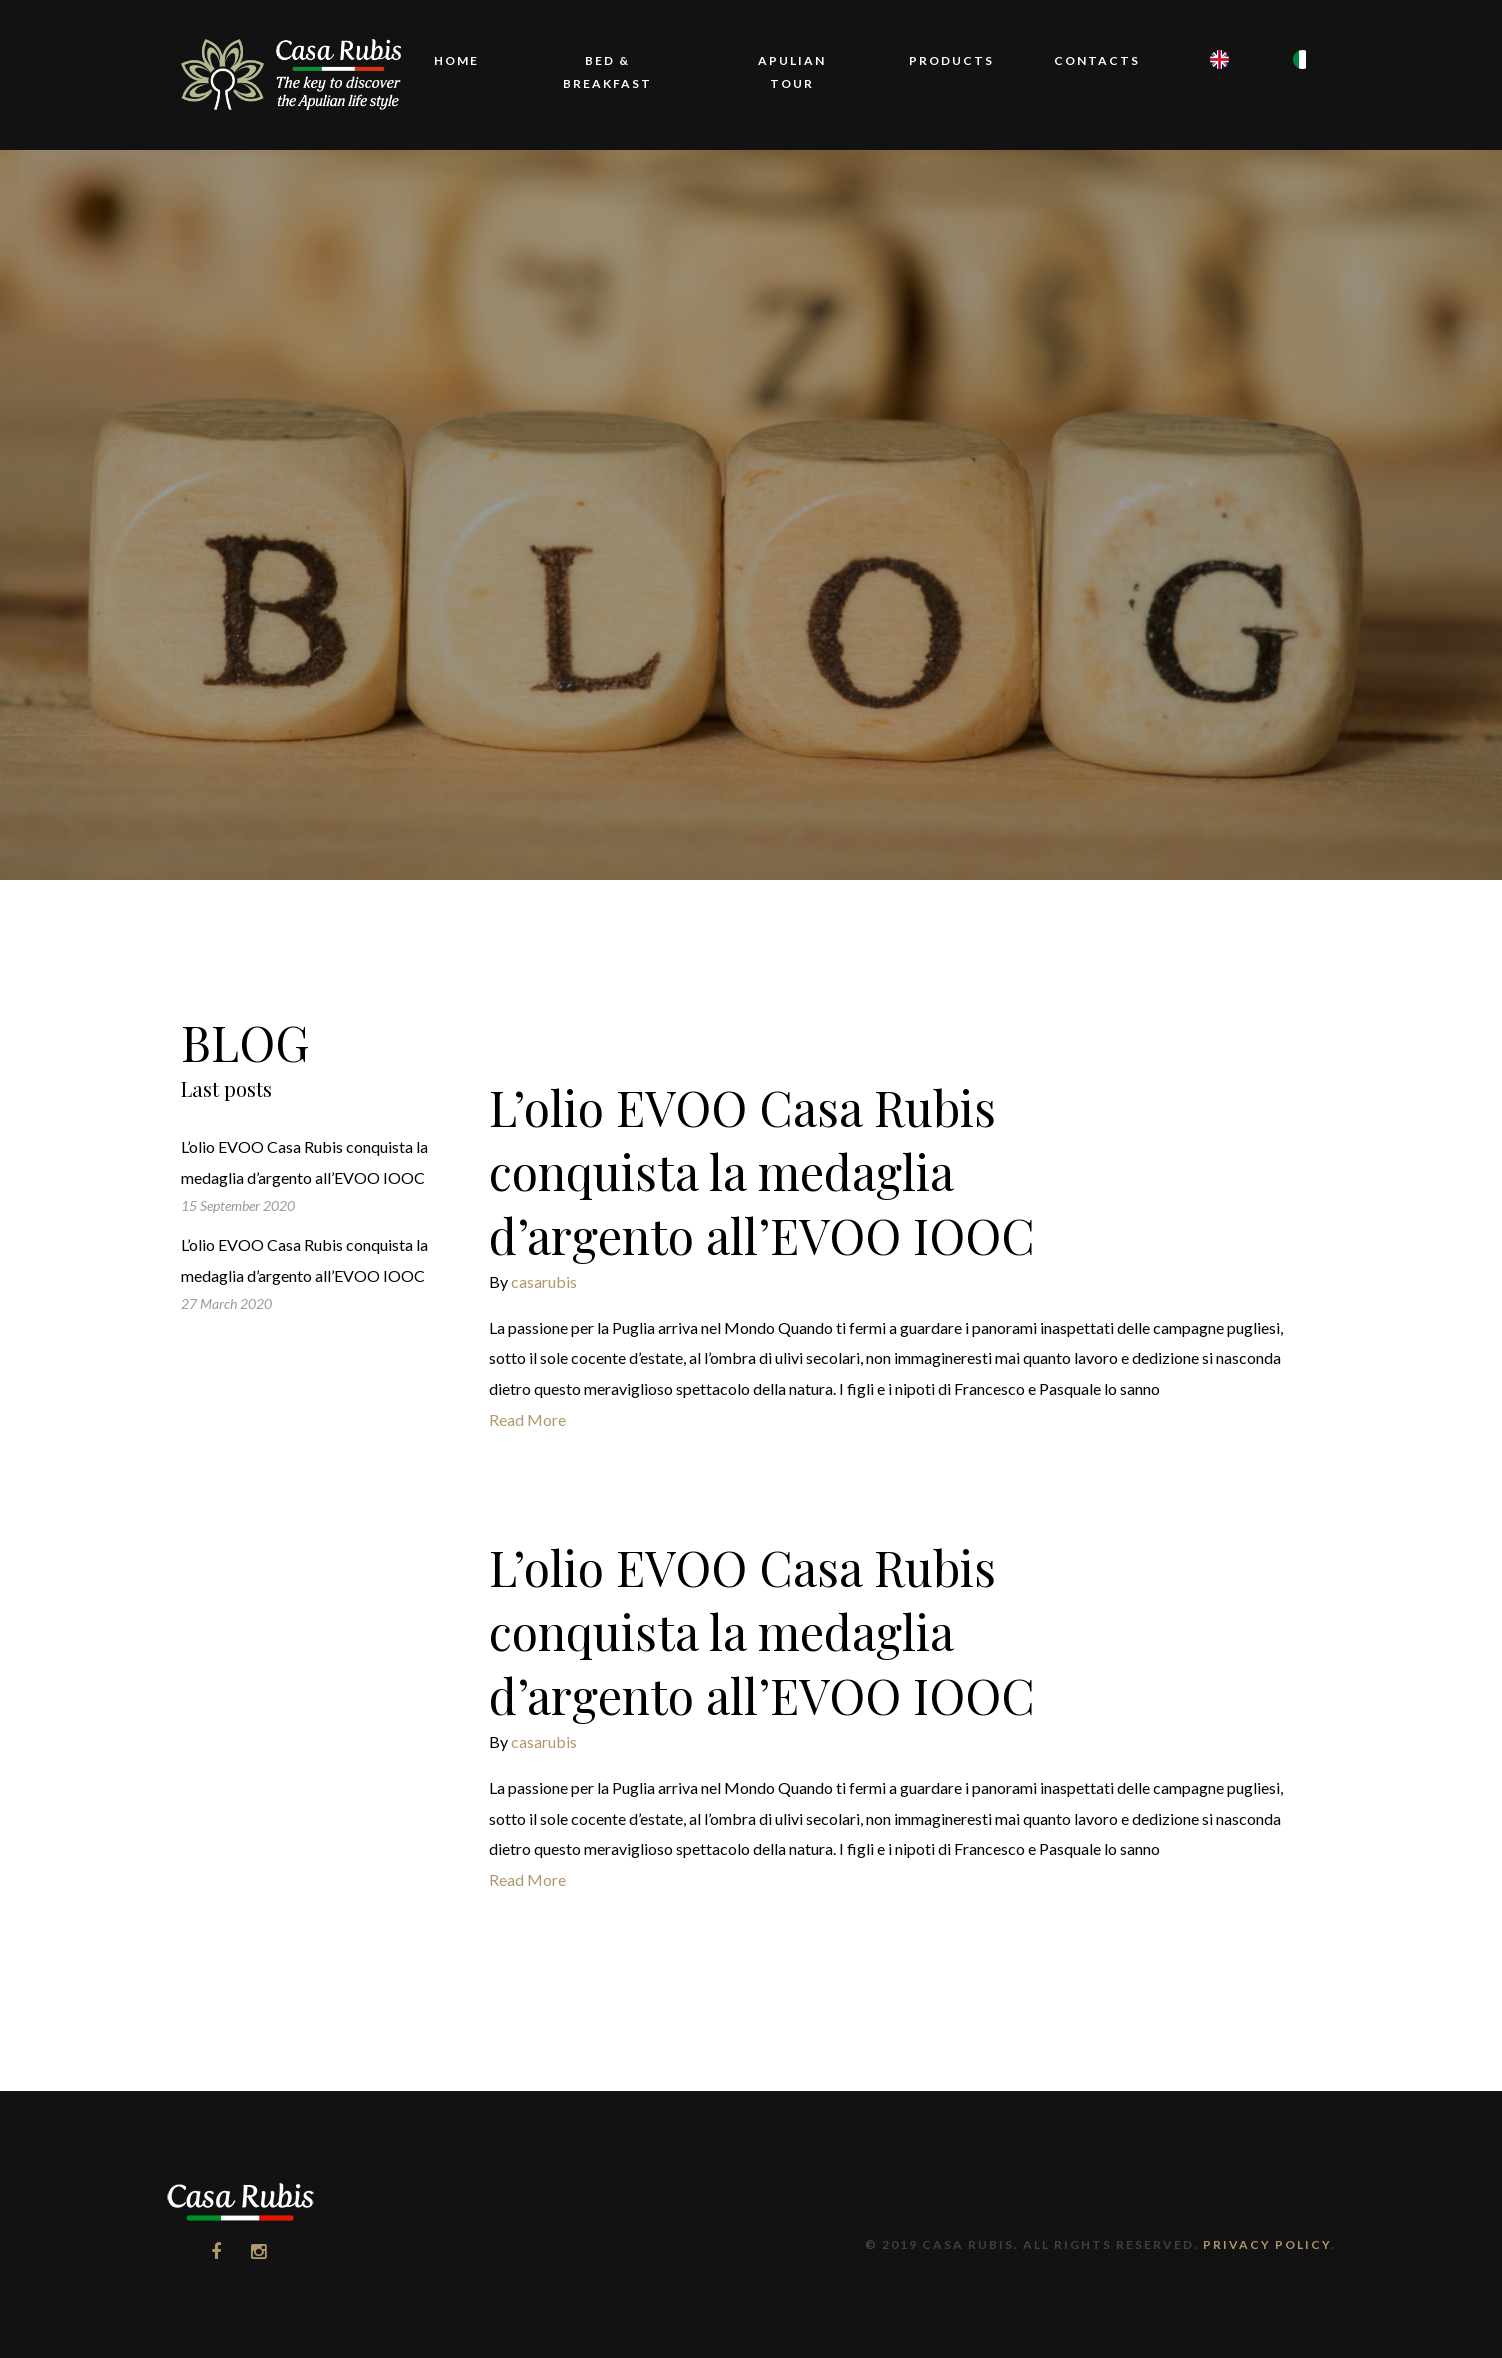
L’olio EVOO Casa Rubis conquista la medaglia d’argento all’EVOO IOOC (762, 1171)
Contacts (1097, 60)
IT (1295, 87)
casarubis (544, 1281)
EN (1212, 87)
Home (456, 60)
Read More (527, 1419)
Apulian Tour (792, 72)
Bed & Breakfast (607, 72)
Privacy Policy (1267, 2244)
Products (951, 60)
